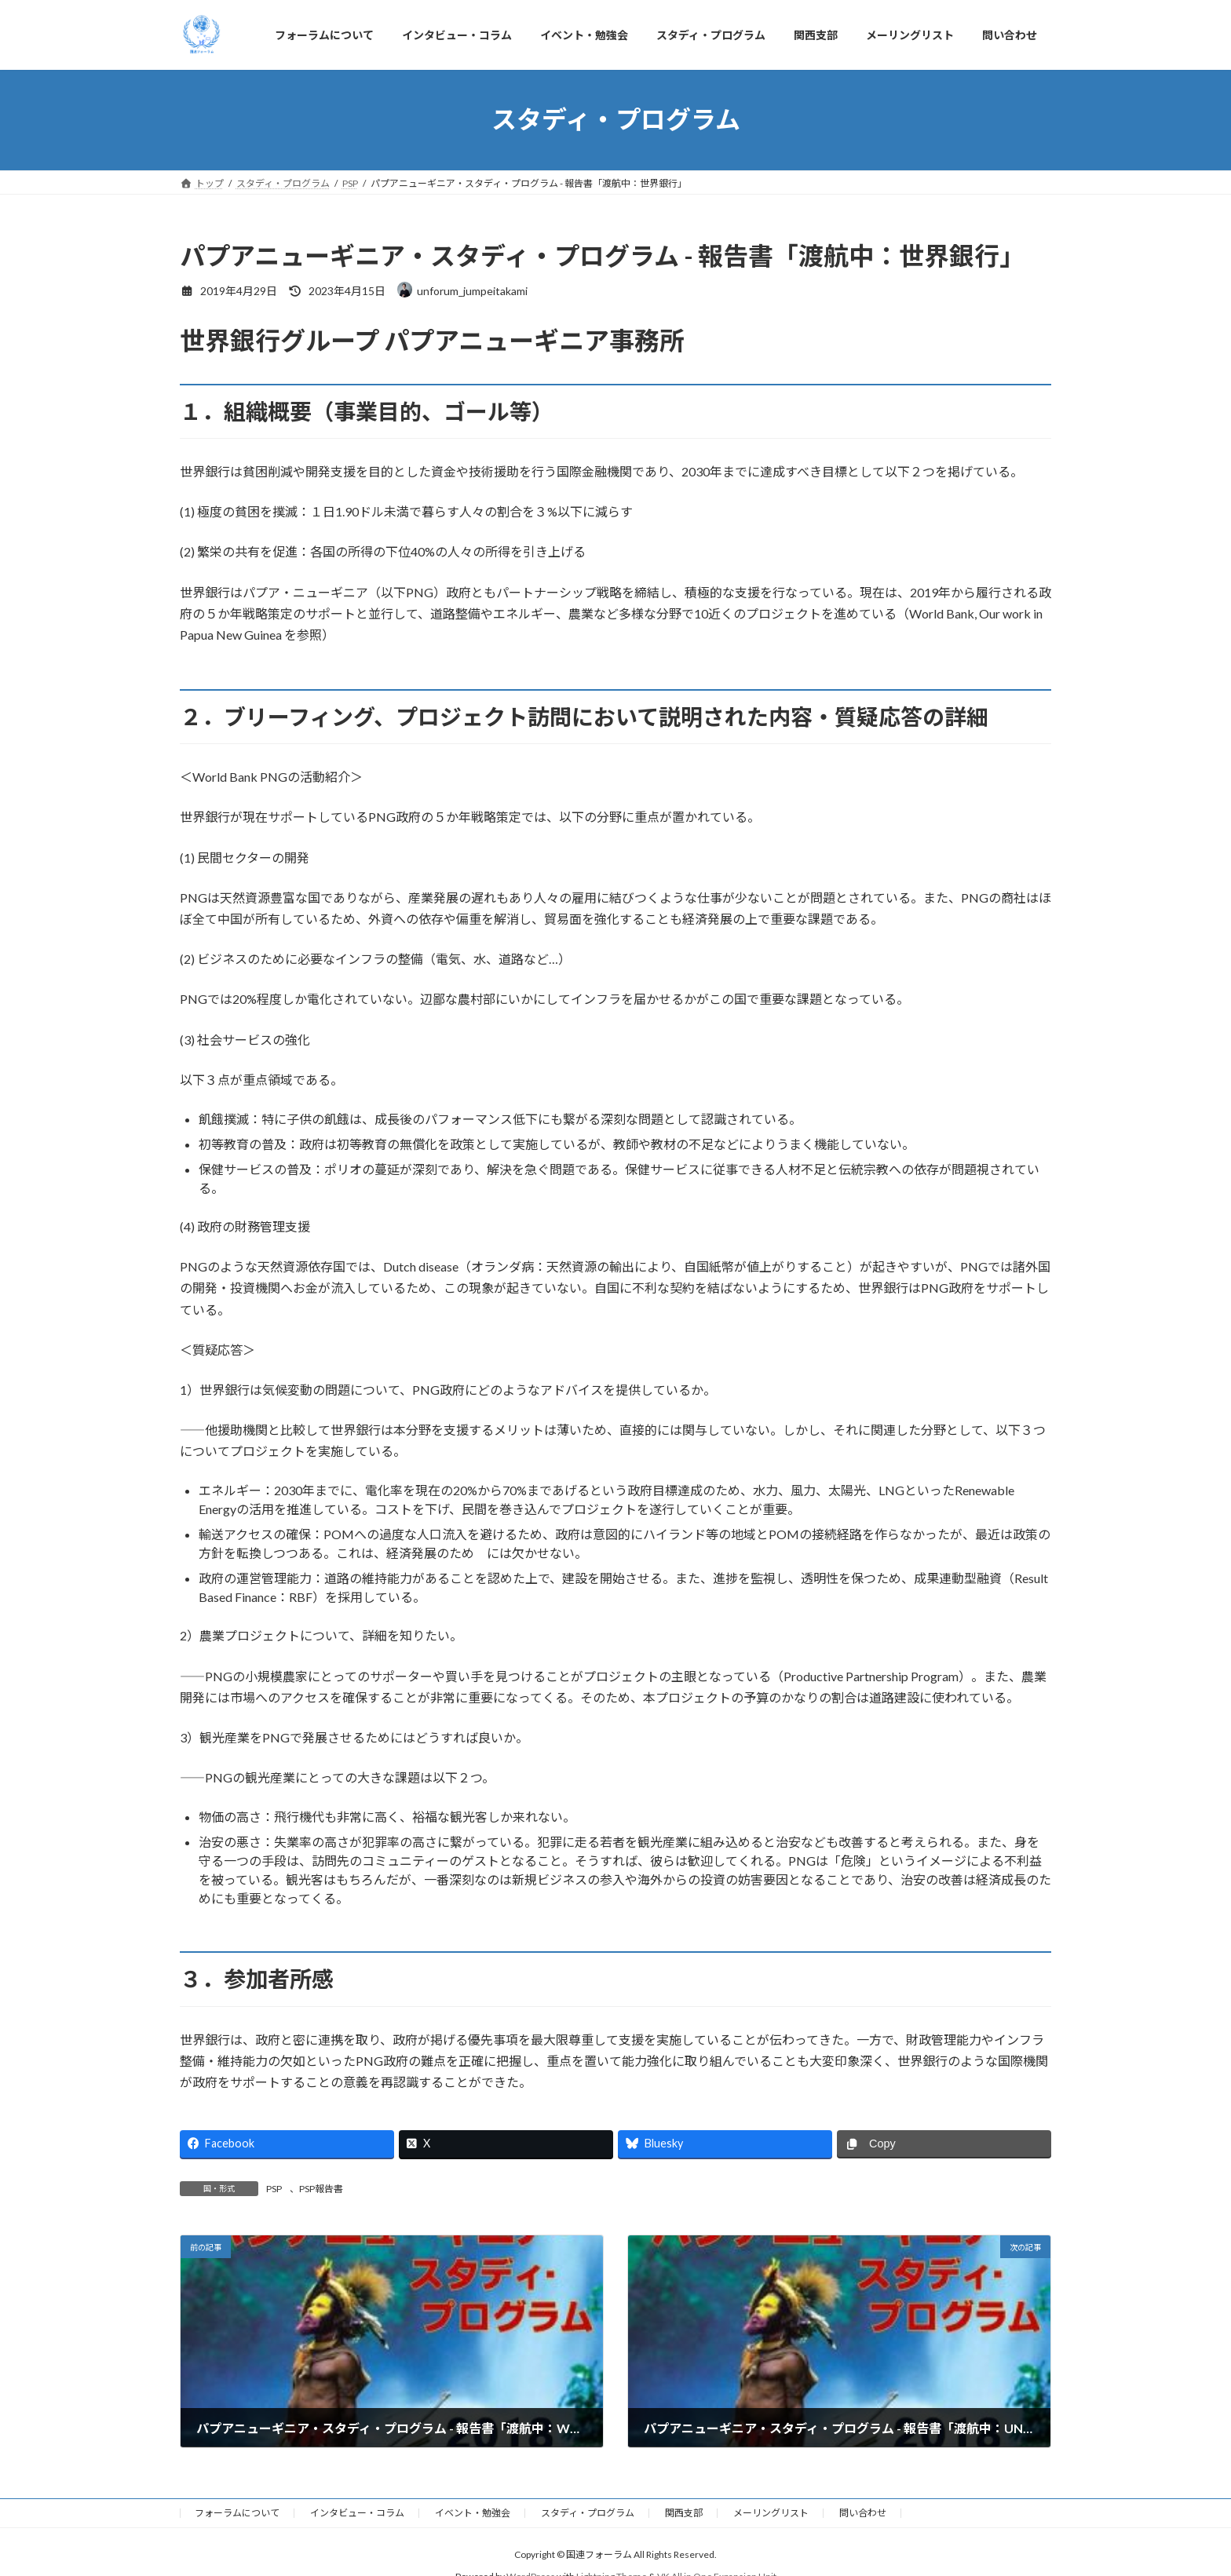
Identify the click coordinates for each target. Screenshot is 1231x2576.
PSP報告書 (321, 2189)
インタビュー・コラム (357, 2513)
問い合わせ (862, 2513)
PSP (274, 2189)
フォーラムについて (237, 2513)
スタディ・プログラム (587, 2513)
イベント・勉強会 (472, 2513)
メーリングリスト (771, 2513)
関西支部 (684, 2513)
